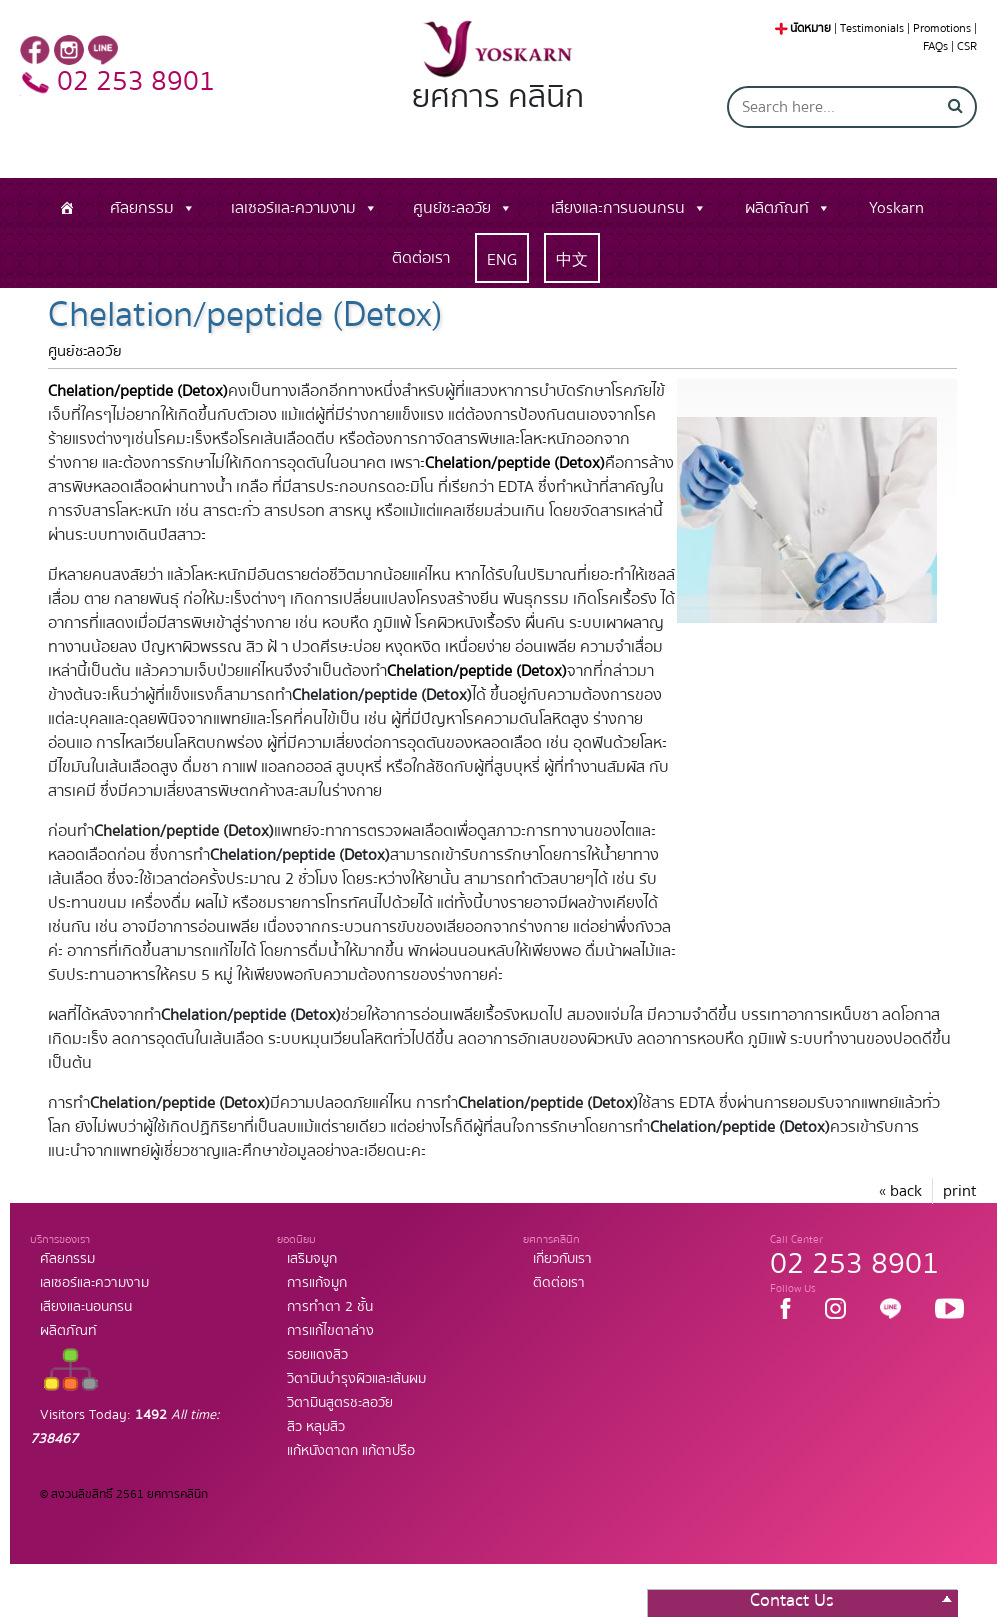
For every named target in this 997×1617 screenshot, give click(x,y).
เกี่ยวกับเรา (562, 1259)
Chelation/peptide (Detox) (138, 391)
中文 (572, 260)
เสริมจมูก (312, 1259)
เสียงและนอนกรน (86, 1307)
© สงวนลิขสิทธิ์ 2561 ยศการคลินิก (124, 1494)
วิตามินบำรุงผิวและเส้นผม (356, 1379)
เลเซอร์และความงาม (293, 208)
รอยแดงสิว (317, 1355)
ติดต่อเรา (421, 258)
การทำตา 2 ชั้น (330, 1307)
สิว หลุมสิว (316, 1427)
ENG (502, 260)
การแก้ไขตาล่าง (330, 1331)
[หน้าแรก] (67, 208)
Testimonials (872, 28)
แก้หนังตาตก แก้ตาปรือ (351, 1451)
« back (900, 1191)
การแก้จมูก (317, 1283)
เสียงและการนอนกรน (618, 208)
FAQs (935, 46)
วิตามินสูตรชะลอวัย (340, 1403)
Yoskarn (896, 208)
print (960, 1191)
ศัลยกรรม (142, 208)
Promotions (942, 28)
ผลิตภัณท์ (777, 208)
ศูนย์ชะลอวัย (452, 208)
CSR (967, 46)
